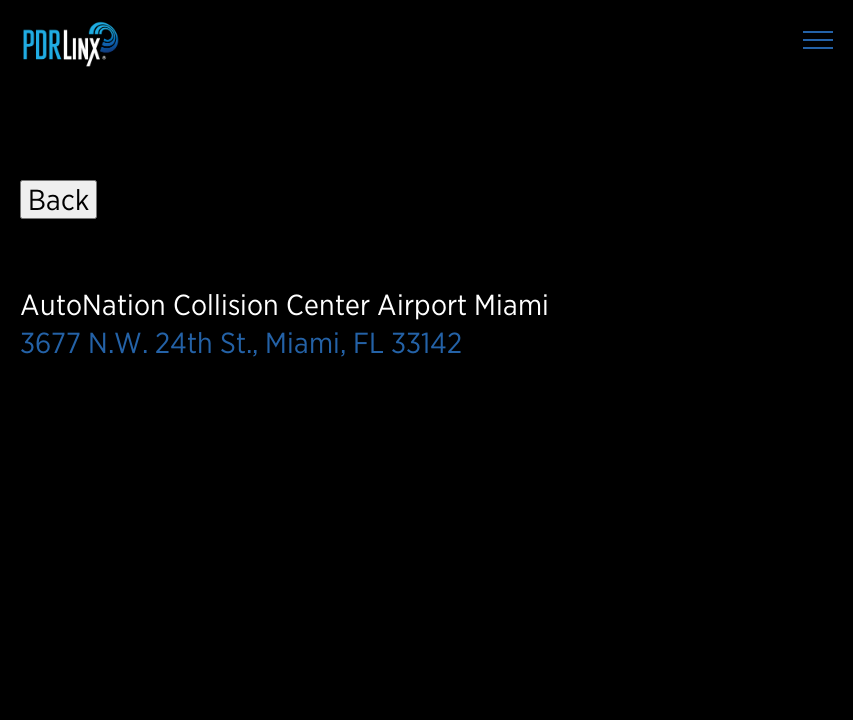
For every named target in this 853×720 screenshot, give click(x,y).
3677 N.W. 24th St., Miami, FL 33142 (241, 342)
